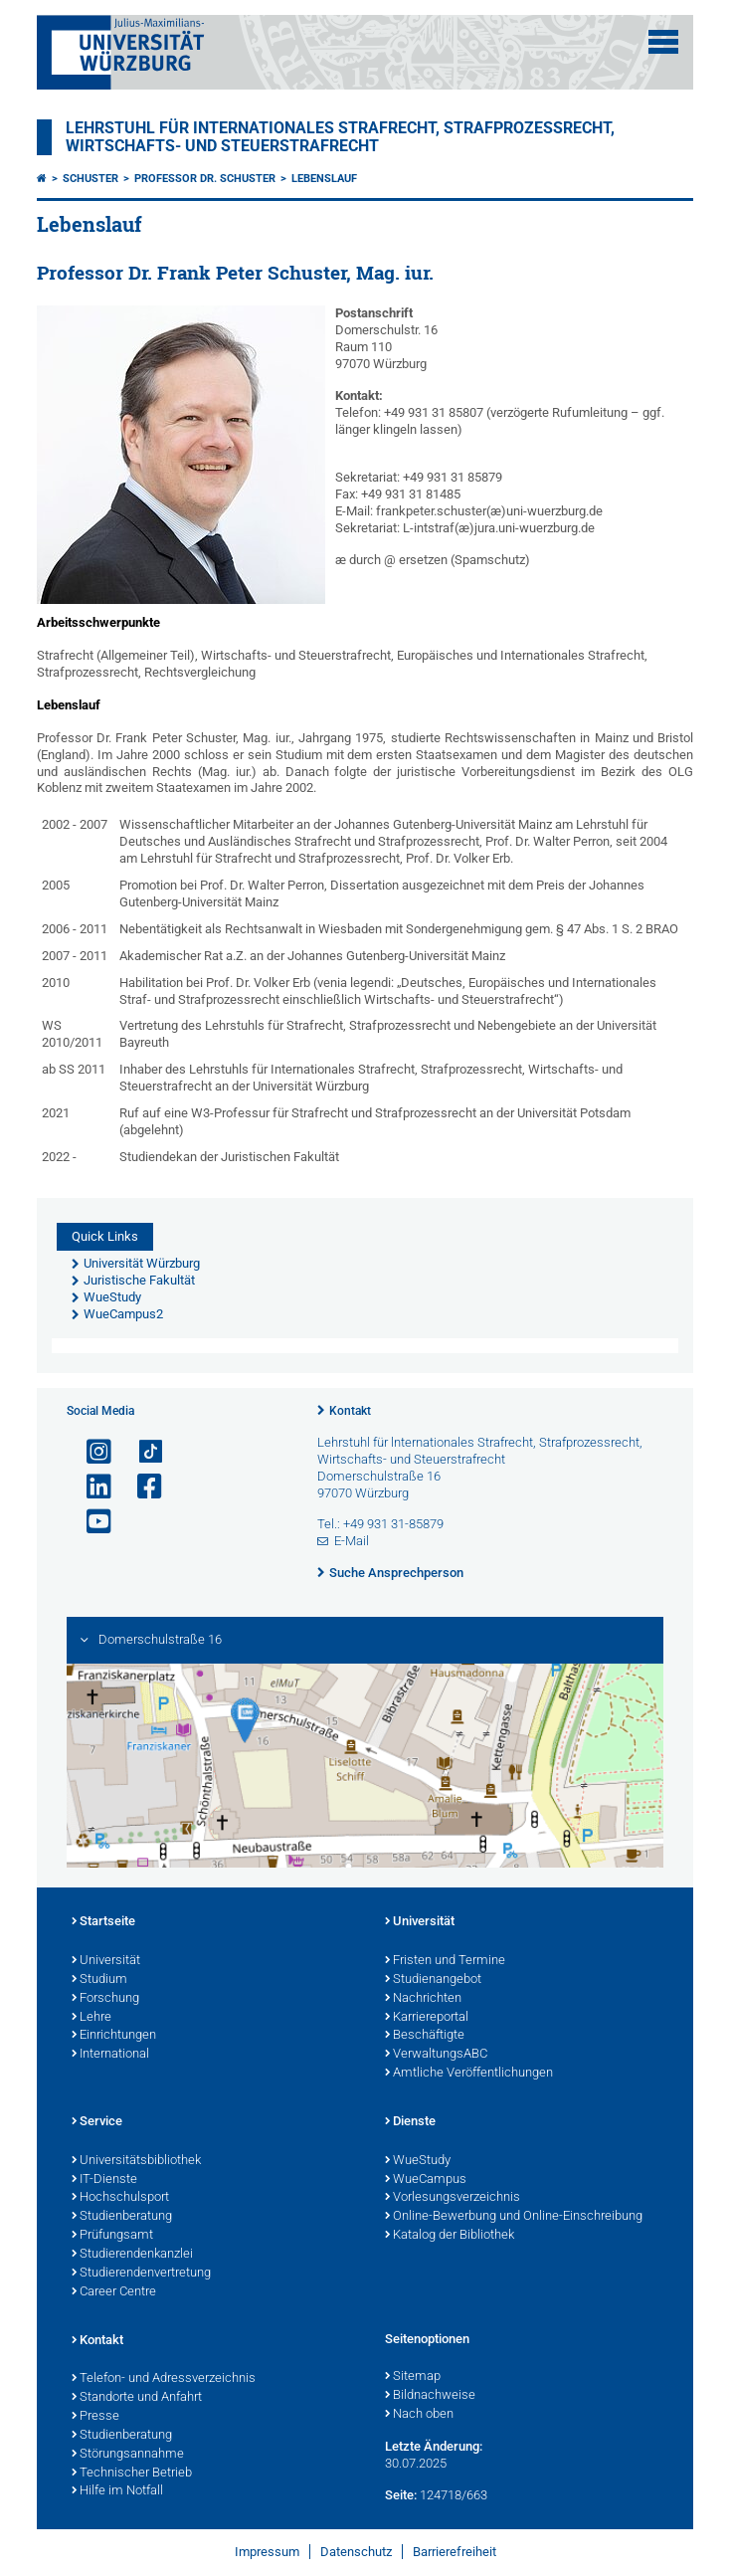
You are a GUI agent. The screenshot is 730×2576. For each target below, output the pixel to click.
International (110, 2055)
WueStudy (418, 2161)
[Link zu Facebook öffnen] (141, 1487)
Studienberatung (122, 2217)
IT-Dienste (104, 2180)
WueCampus (425, 2180)
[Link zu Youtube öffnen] (90, 1521)
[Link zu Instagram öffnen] (90, 1452)
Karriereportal (426, 2018)
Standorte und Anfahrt (137, 2398)
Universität (106, 1961)
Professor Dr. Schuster (204, 178)
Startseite (103, 1922)
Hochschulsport (120, 2198)
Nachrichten (423, 1999)
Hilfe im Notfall (117, 2491)
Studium (99, 1980)
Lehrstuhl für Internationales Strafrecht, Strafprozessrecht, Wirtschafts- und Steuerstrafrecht (340, 137)
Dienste (410, 2122)
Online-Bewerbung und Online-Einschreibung (513, 2217)
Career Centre (114, 2292)
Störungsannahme (128, 2455)
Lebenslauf (324, 178)
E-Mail (351, 1540)
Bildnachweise (430, 2396)
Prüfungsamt (112, 2236)
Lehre (91, 2018)
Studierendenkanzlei (132, 2255)
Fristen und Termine (445, 1961)
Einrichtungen (114, 2036)
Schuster (90, 178)
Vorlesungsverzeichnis (452, 2198)
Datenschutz (356, 2551)
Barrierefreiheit (454, 2551)
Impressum (267, 2551)
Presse (95, 2417)
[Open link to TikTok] (141, 1452)
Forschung (105, 1999)
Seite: (401, 2494)
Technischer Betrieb (132, 2473)
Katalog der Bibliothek (449, 2236)
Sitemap (413, 2377)
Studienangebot (433, 1980)
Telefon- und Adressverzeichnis (164, 2379)
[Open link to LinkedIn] (90, 1487)
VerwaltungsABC (436, 2055)
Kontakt (350, 1411)
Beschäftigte (424, 2036)
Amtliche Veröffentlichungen (469, 2073)
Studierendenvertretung (141, 2273)
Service (97, 2122)
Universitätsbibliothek (136, 2161)
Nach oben (419, 2415)
